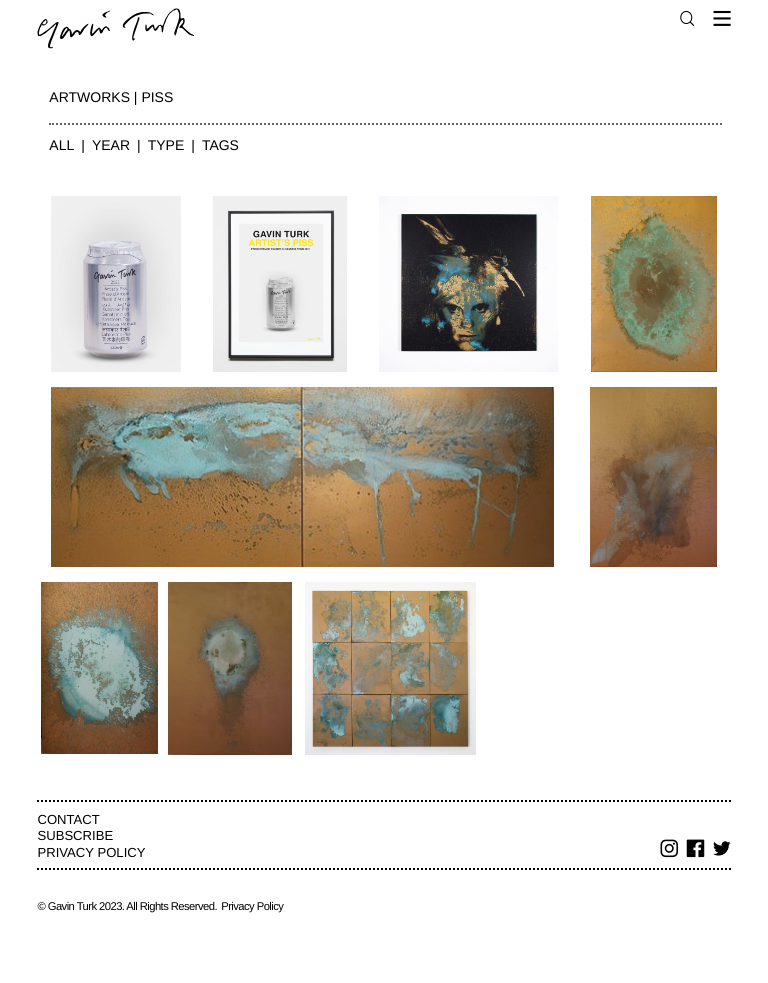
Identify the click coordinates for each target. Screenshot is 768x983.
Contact (68, 819)
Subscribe (75, 835)
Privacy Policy (91, 852)
